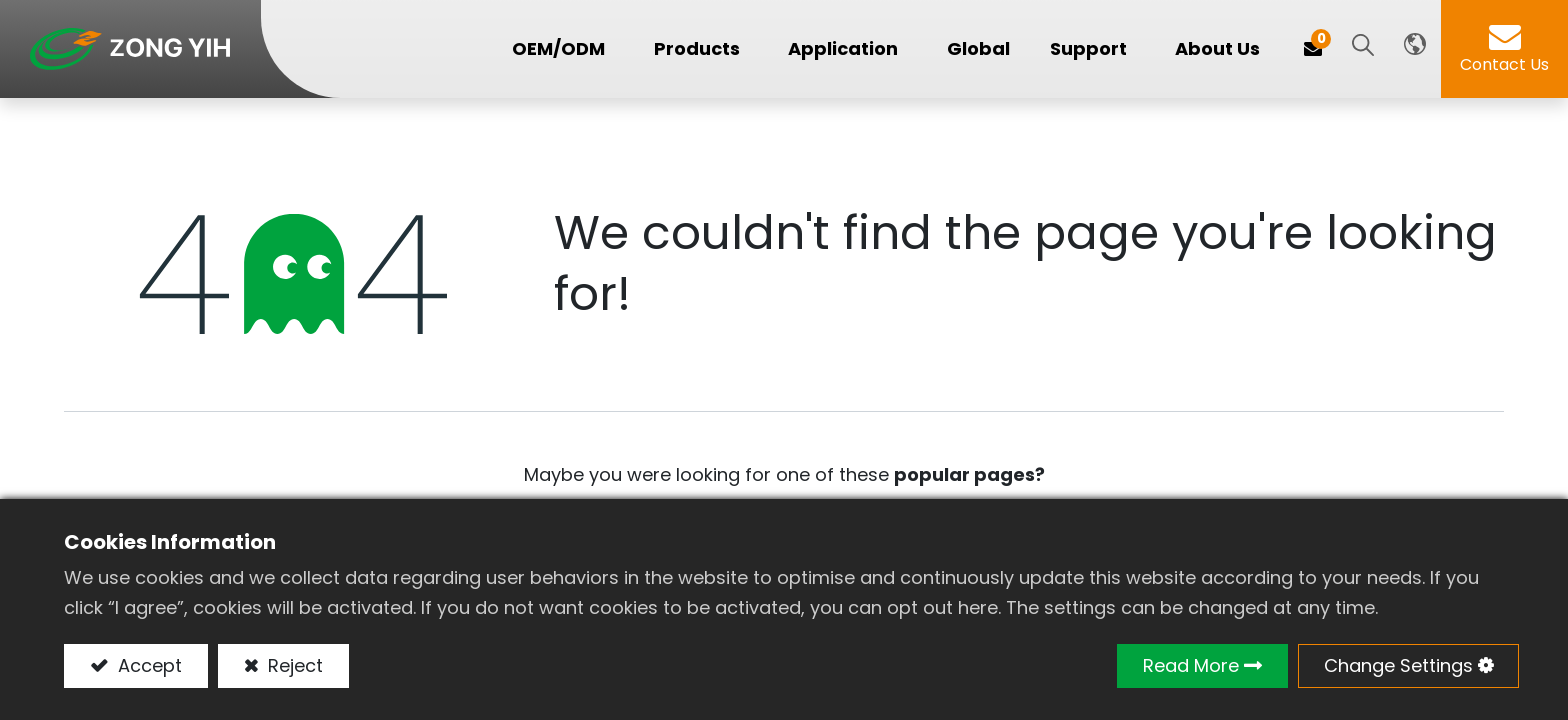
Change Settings (1398, 665)
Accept (147, 665)
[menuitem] (978, 49)
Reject (293, 665)
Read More (1191, 665)
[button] (1363, 46)
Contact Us (1504, 64)
